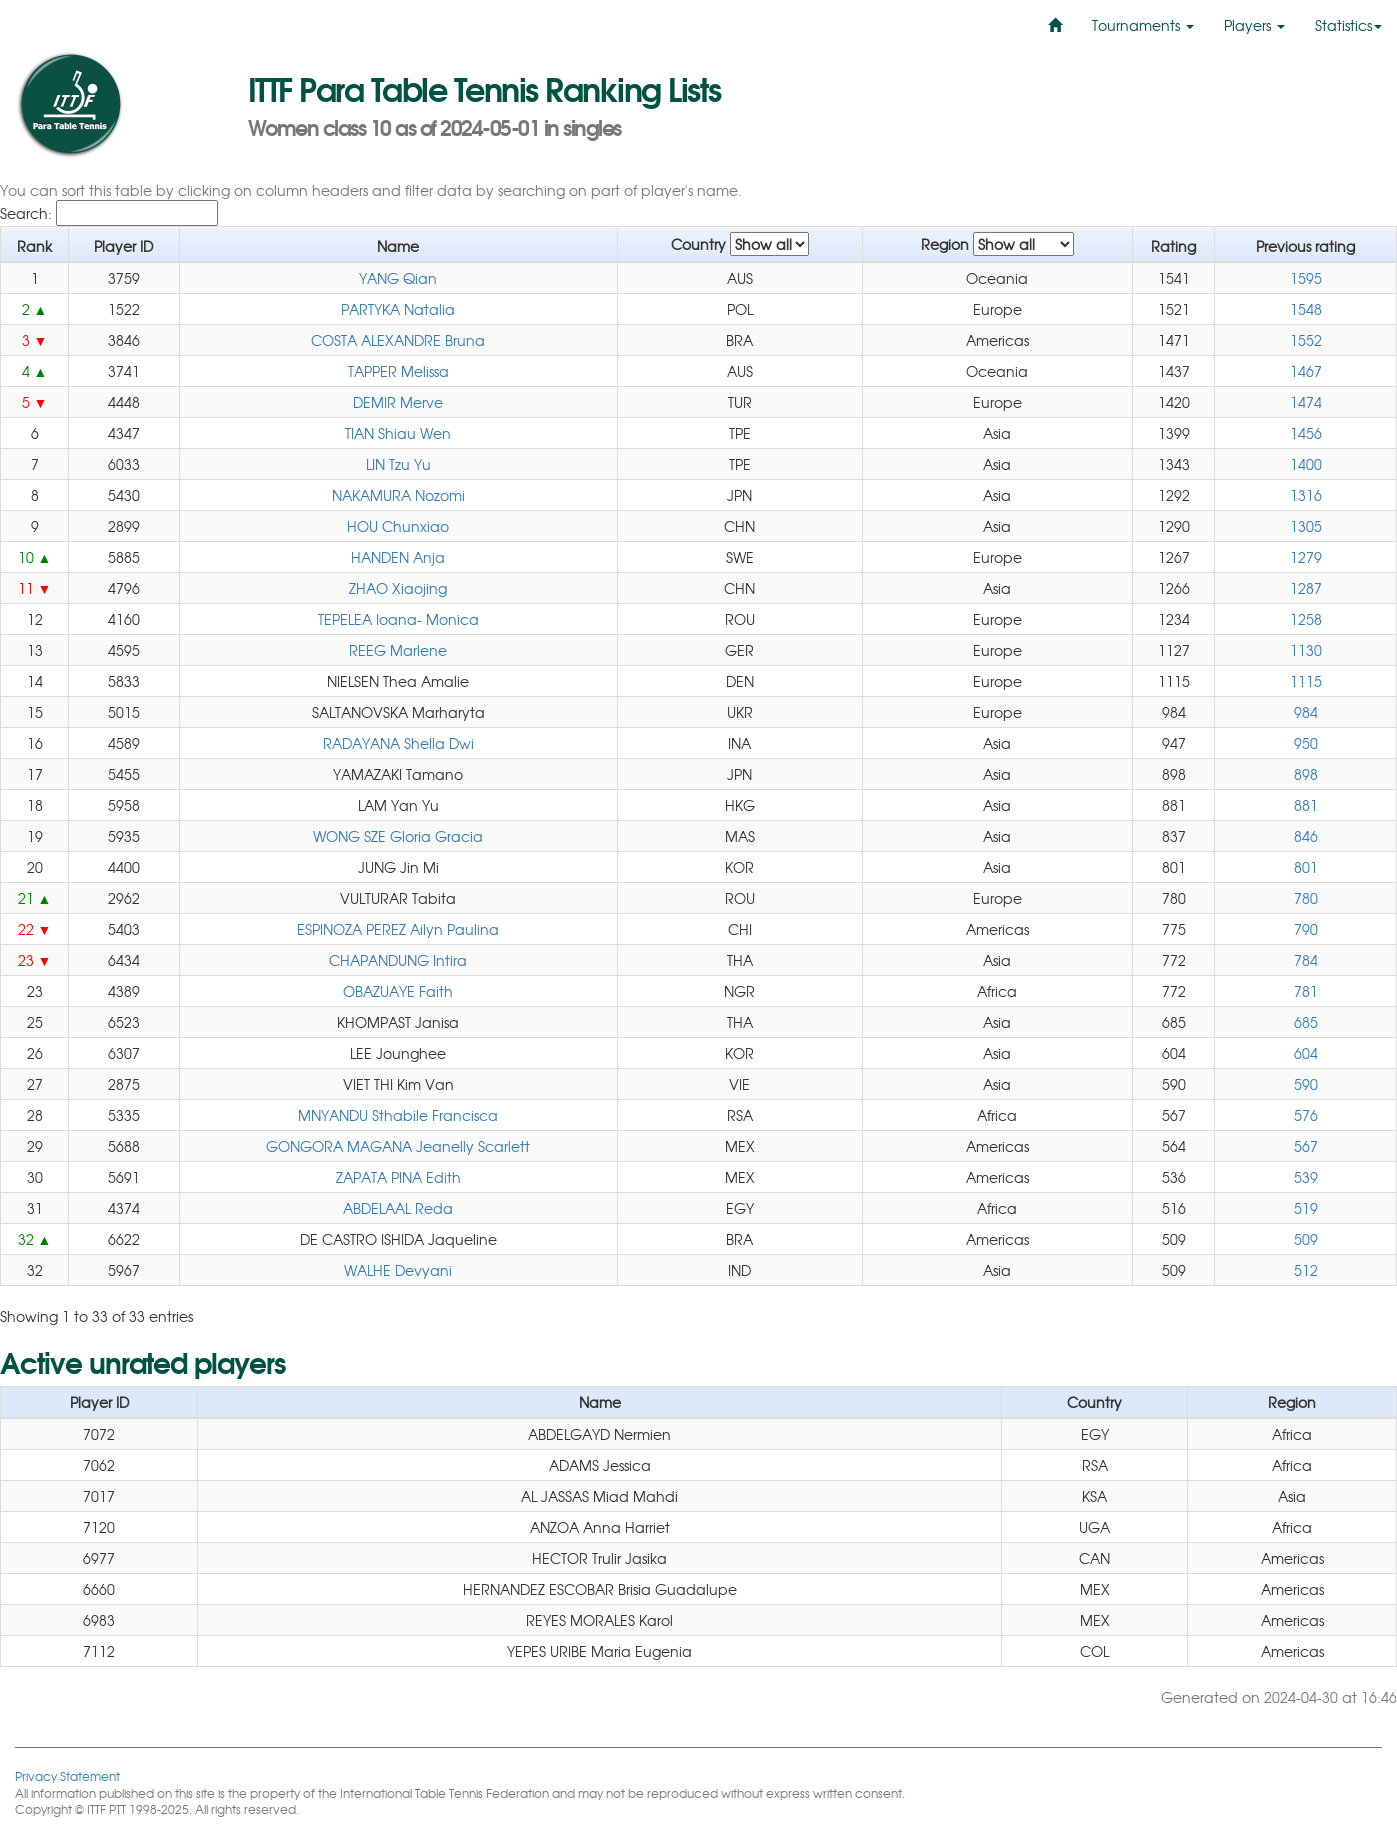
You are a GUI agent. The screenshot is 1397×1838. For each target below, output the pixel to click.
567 (1306, 1146)
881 (1306, 805)
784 (1306, 960)
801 (1306, 867)
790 (1306, 929)
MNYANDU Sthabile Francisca (398, 1115)
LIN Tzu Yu (398, 464)
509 (1306, 1239)
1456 (1306, 433)
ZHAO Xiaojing (398, 588)
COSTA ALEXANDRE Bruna (398, 340)
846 (1306, 836)
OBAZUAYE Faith (398, 991)
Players (1254, 25)
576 (1306, 1115)
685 (1306, 1022)
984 (1306, 712)
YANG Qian (398, 278)
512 (1306, 1270)
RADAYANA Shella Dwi (398, 743)
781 (1306, 991)
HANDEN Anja (398, 557)
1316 (1306, 495)
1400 (1306, 464)
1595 (1306, 278)
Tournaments (1143, 25)
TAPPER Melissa (398, 371)
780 (1306, 898)
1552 (1306, 340)
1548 (1306, 309)
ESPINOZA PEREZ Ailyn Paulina (398, 929)
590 (1306, 1084)
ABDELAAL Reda (398, 1208)
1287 (1306, 588)
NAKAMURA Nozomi (398, 495)
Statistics (1348, 25)
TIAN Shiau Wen (398, 433)
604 (1306, 1053)
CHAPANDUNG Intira (398, 960)
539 (1306, 1177)
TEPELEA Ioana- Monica (398, 619)
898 (1306, 774)
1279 (1306, 557)
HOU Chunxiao (398, 526)
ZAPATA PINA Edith (398, 1177)
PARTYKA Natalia (398, 309)
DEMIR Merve (398, 402)
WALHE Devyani (398, 1270)
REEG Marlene (398, 650)
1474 (1306, 402)
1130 (1306, 650)
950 (1306, 743)
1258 (1306, 619)
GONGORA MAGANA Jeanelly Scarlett (398, 1146)
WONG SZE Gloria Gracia (398, 836)
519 (1306, 1208)
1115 (1306, 681)
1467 (1306, 371)
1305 (1306, 526)
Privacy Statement (67, 1775)
